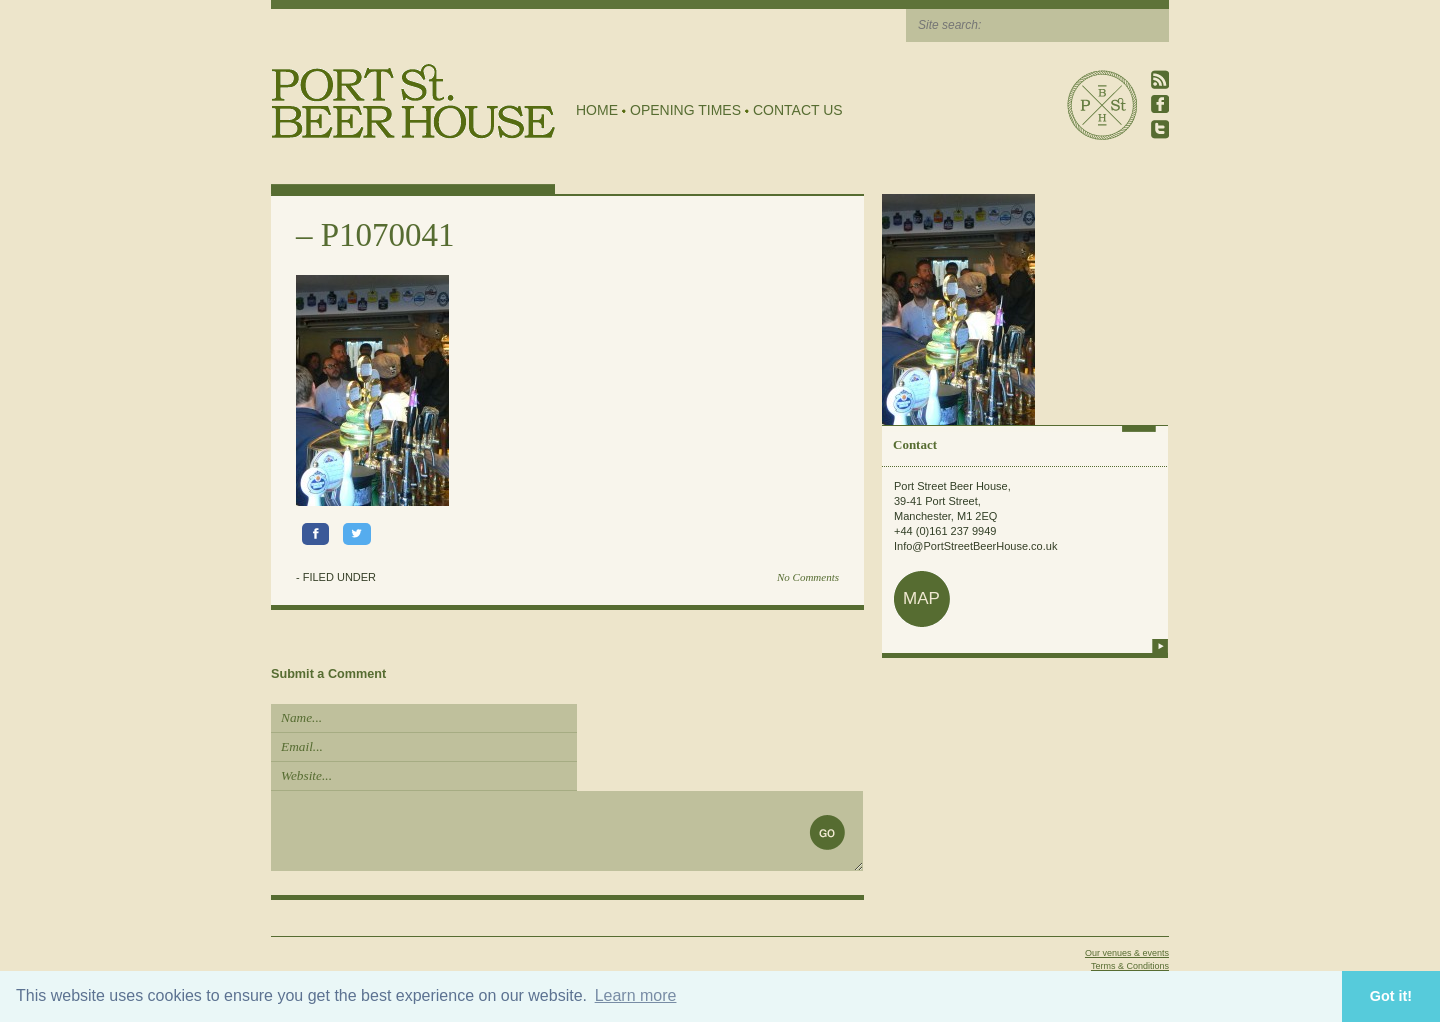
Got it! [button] (1391, 996)
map (921, 598)
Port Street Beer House (1102, 105)
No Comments (808, 577)
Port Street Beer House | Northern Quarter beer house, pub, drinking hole (413, 101)
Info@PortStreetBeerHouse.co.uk (975, 546)
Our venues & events (1127, 953)
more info (1160, 646)
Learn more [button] (636, 995)
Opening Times (685, 110)
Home (597, 110)
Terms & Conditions (1130, 966)
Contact (915, 444)
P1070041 (388, 235)
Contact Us (798, 110)
